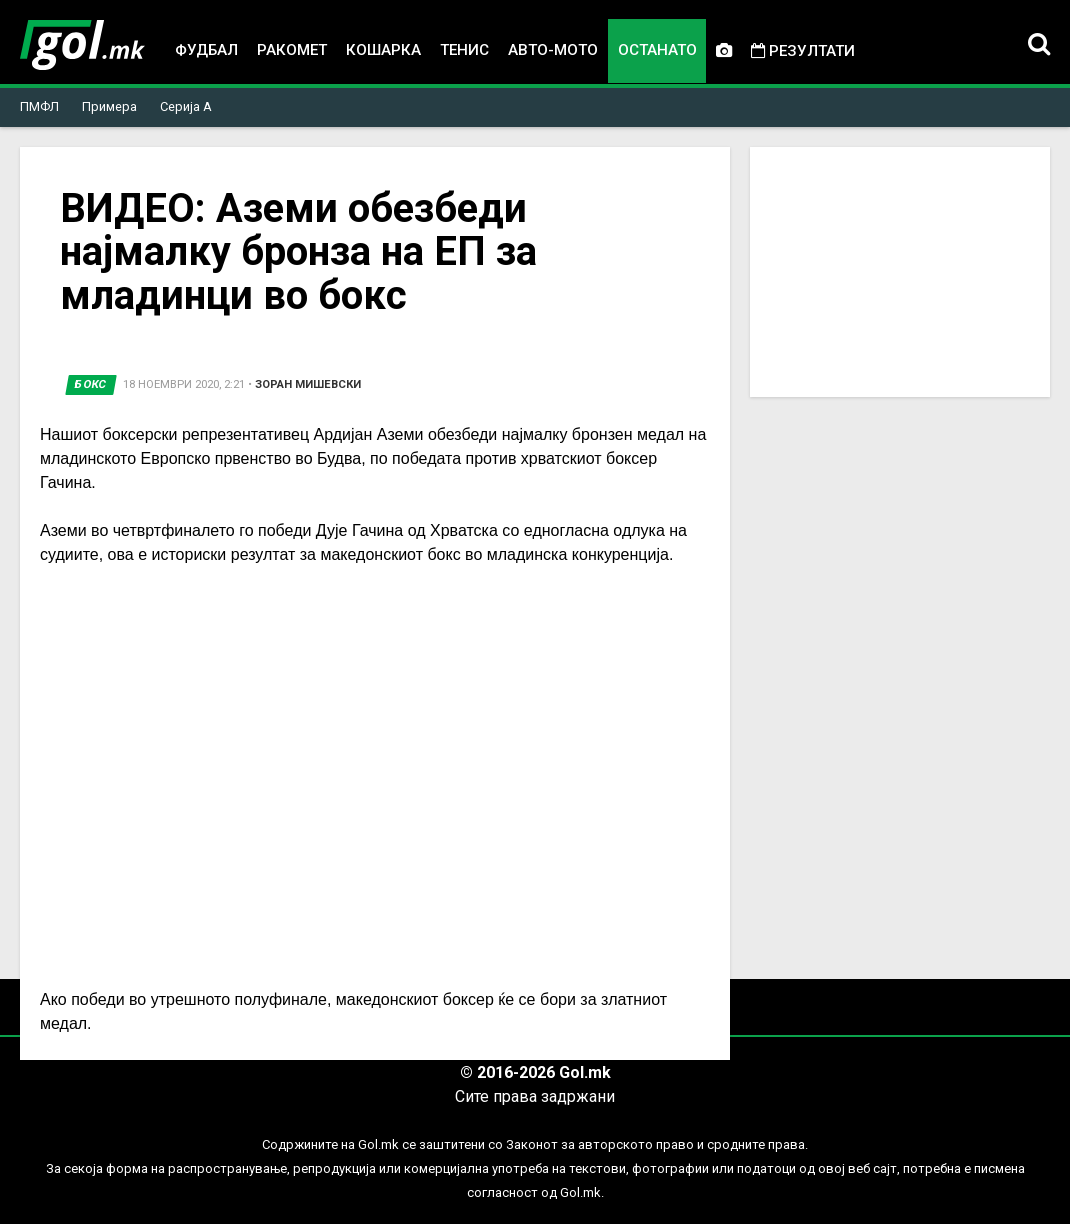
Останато (657, 50)
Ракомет (292, 50)
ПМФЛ (39, 106)
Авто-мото (553, 50)
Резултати (803, 51)
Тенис (464, 50)
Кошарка (383, 50)
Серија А (186, 106)
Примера (109, 106)
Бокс (91, 384)
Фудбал (206, 50)
